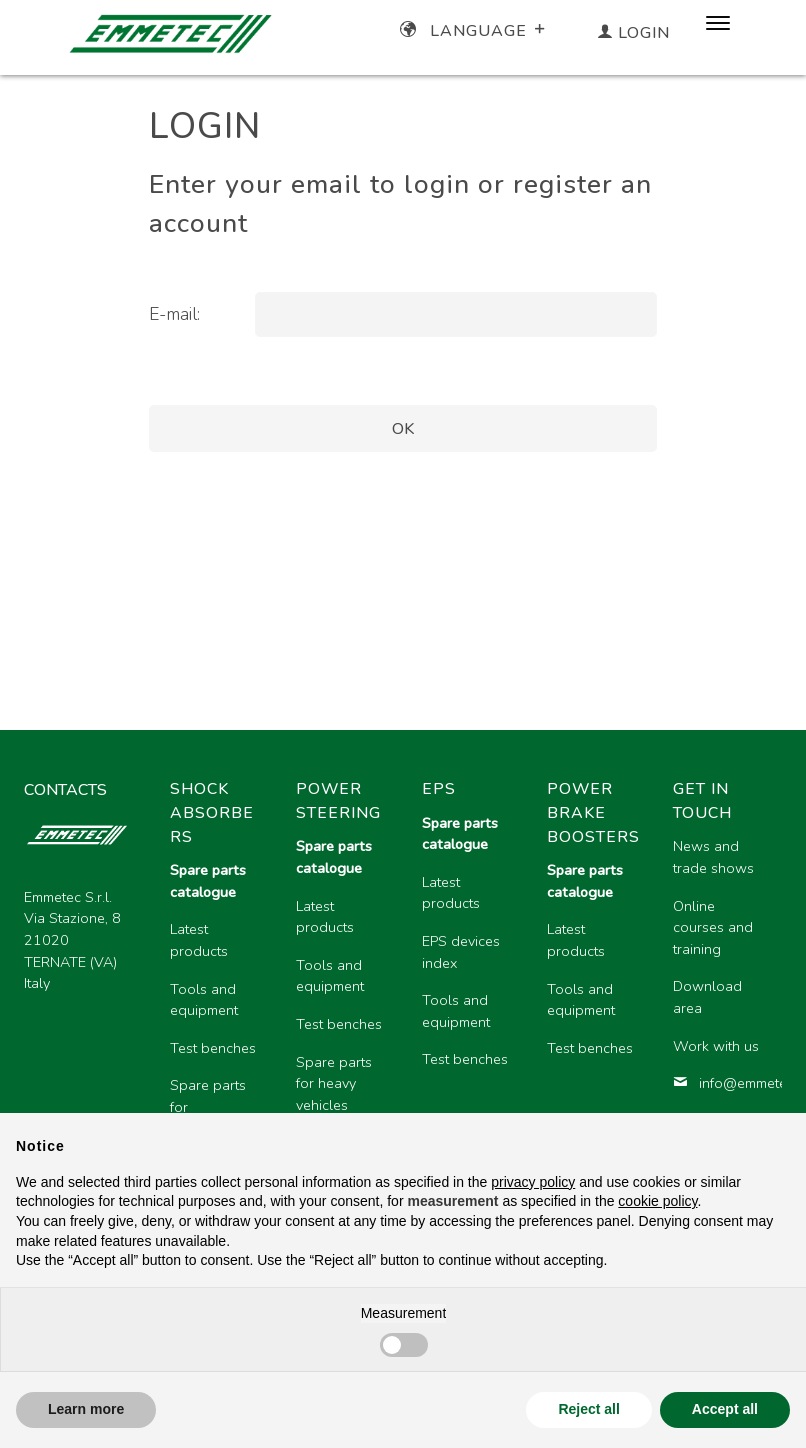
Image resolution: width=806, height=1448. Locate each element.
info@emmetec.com (720, 1083)
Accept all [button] (725, 1409)
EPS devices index (461, 952)
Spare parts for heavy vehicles (334, 1083)
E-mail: (174, 314)
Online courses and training (713, 927)
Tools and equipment (204, 1000)
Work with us (716, 1046)
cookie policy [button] (657, 1201)
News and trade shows (713, 857)
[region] (468, 989)
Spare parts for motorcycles (209, 1106)
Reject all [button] (588, 1409)
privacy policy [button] (533, 1182)
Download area (707, 997)
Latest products (199, 940)
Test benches (213, 1048)
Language (474, 31)
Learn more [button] (86, 1409)
